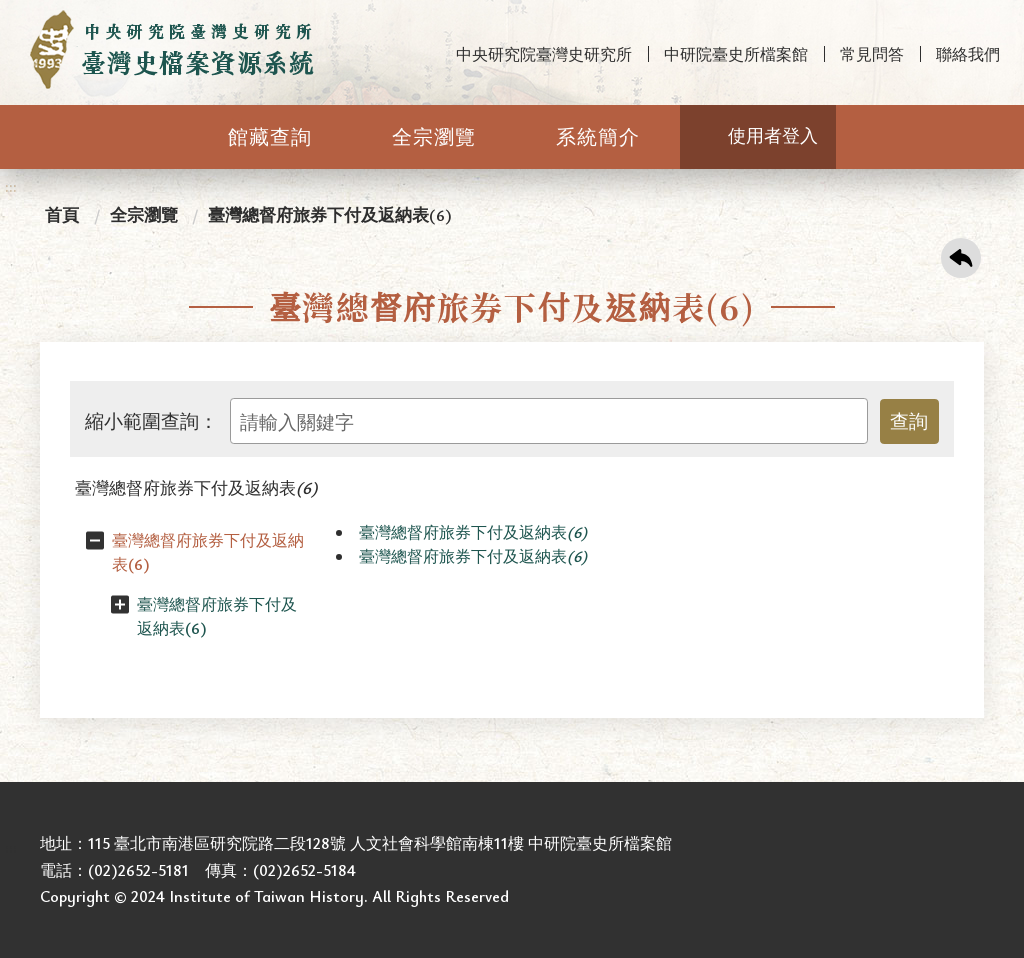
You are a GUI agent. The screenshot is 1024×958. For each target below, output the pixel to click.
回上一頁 (961, 258)
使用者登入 (773, 135)
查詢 (909, 420)
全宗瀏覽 (434, 136)
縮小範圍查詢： (151, 421)
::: (11, 17)
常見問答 (872, 54)
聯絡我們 (968, 54)
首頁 (62, 214)
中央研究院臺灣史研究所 (544, 54)
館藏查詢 (270, 136)
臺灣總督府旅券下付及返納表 (196, 487)
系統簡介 (598, 136)
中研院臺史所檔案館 (736, 54)
